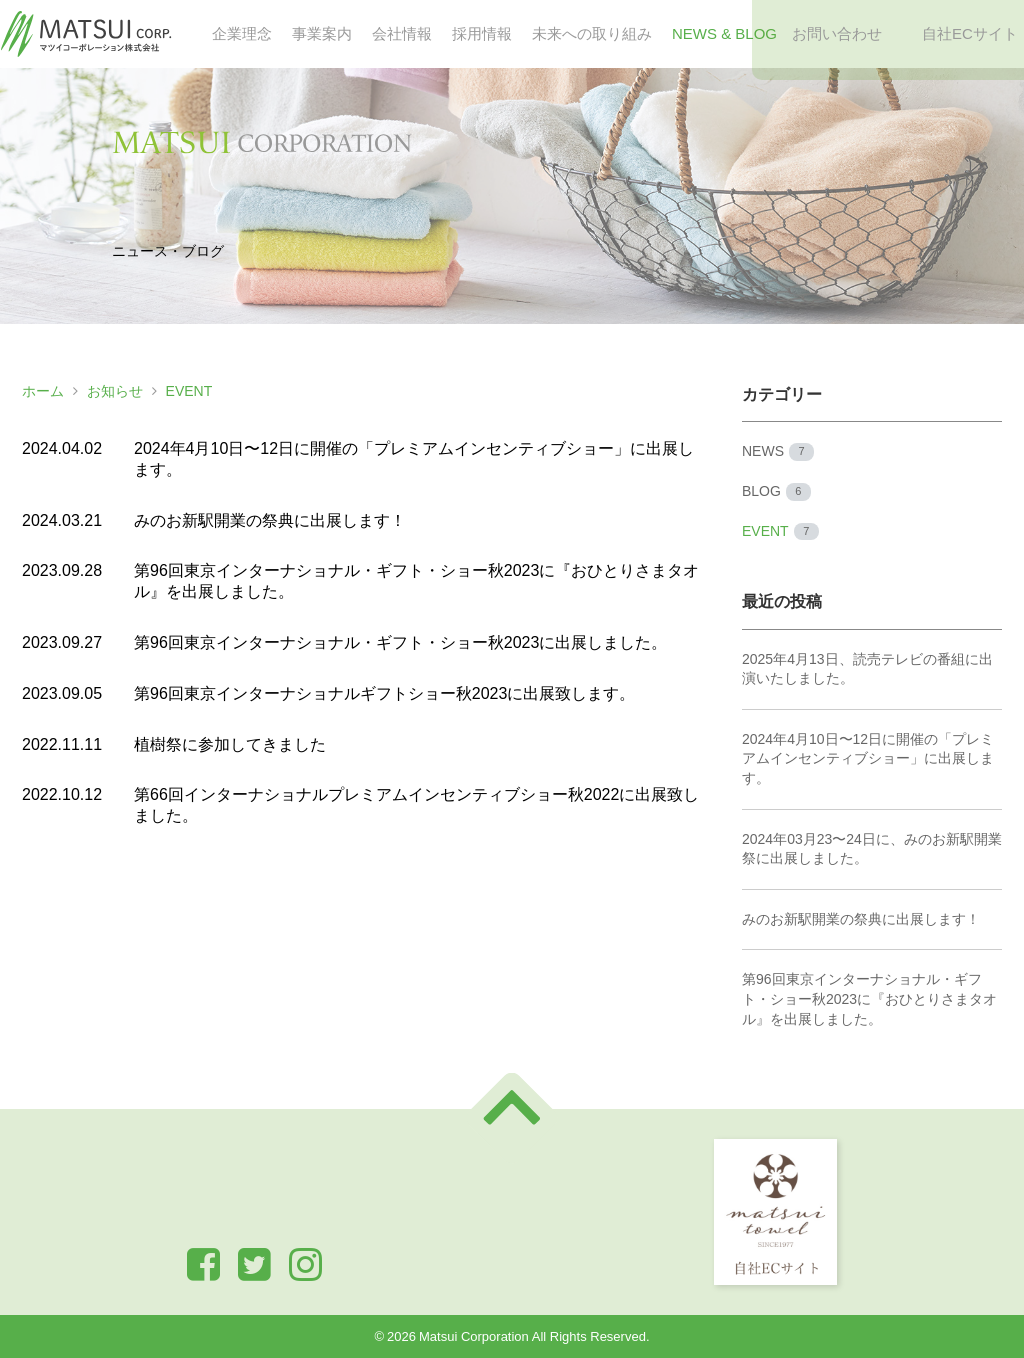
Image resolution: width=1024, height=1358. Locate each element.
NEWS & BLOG (724, 33)
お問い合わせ (837, 33)
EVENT (189, 391)
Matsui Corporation (474, 1336)
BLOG (776, 492)
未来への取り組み (592, 33)
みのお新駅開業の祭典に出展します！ (270, 520)
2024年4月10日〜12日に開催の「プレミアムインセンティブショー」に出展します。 (868, 758)
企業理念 (242, 33)
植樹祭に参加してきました (230, 744)
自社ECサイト (970, 33)
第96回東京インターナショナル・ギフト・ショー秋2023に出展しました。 (400, 642)
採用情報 (482, 33)
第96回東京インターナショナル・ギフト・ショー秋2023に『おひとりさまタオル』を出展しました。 (869, 998)
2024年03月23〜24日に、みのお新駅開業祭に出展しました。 (872, 849)
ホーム (43, 391)
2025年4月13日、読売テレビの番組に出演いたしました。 (867, 669)
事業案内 (322, 33)
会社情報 (402, 33)
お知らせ (115, 391)
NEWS (778, 452)
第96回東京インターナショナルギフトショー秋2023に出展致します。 (384, 693)
